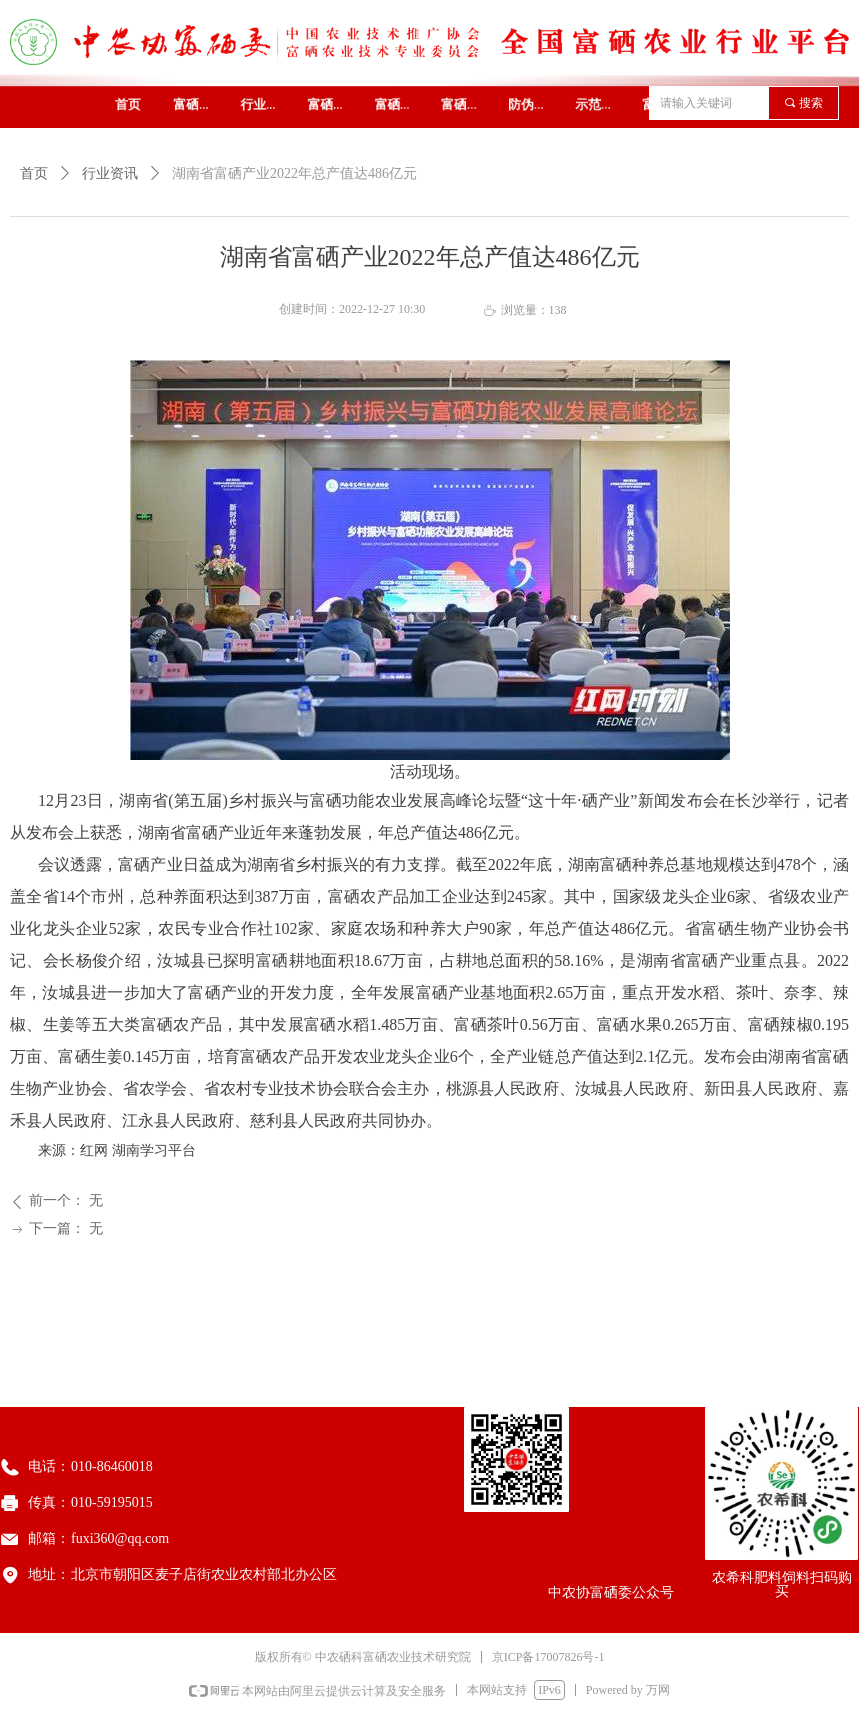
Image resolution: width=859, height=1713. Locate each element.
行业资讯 (110, 173)
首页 (34, 173)
